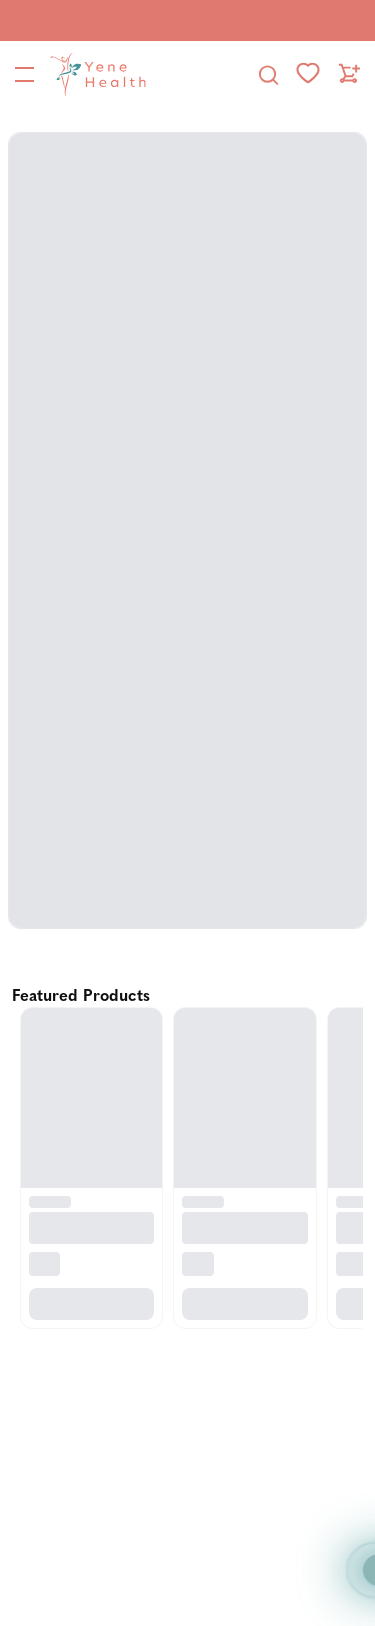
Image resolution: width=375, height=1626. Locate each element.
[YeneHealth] (94, 74)
